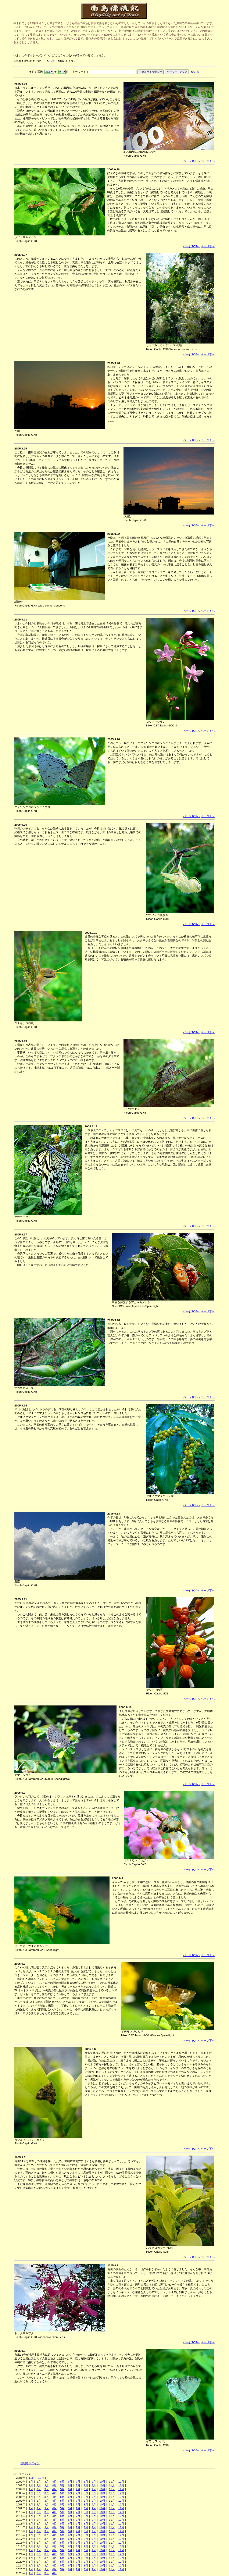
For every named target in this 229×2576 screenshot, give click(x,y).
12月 (41, 2477)
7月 (78, 2481)
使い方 (195, 71)
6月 (70, 2481)
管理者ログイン (30, 2463)
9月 (94, 2481)
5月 (62, 2481)
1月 (31, 2481)
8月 (86, 2481)
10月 (102, 2481)
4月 (54, 2481)
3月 (46, 2481)
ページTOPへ (191, 161)
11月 (32, 2477)
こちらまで (50, 61)
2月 (38, 2481)
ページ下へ (208, 161)
